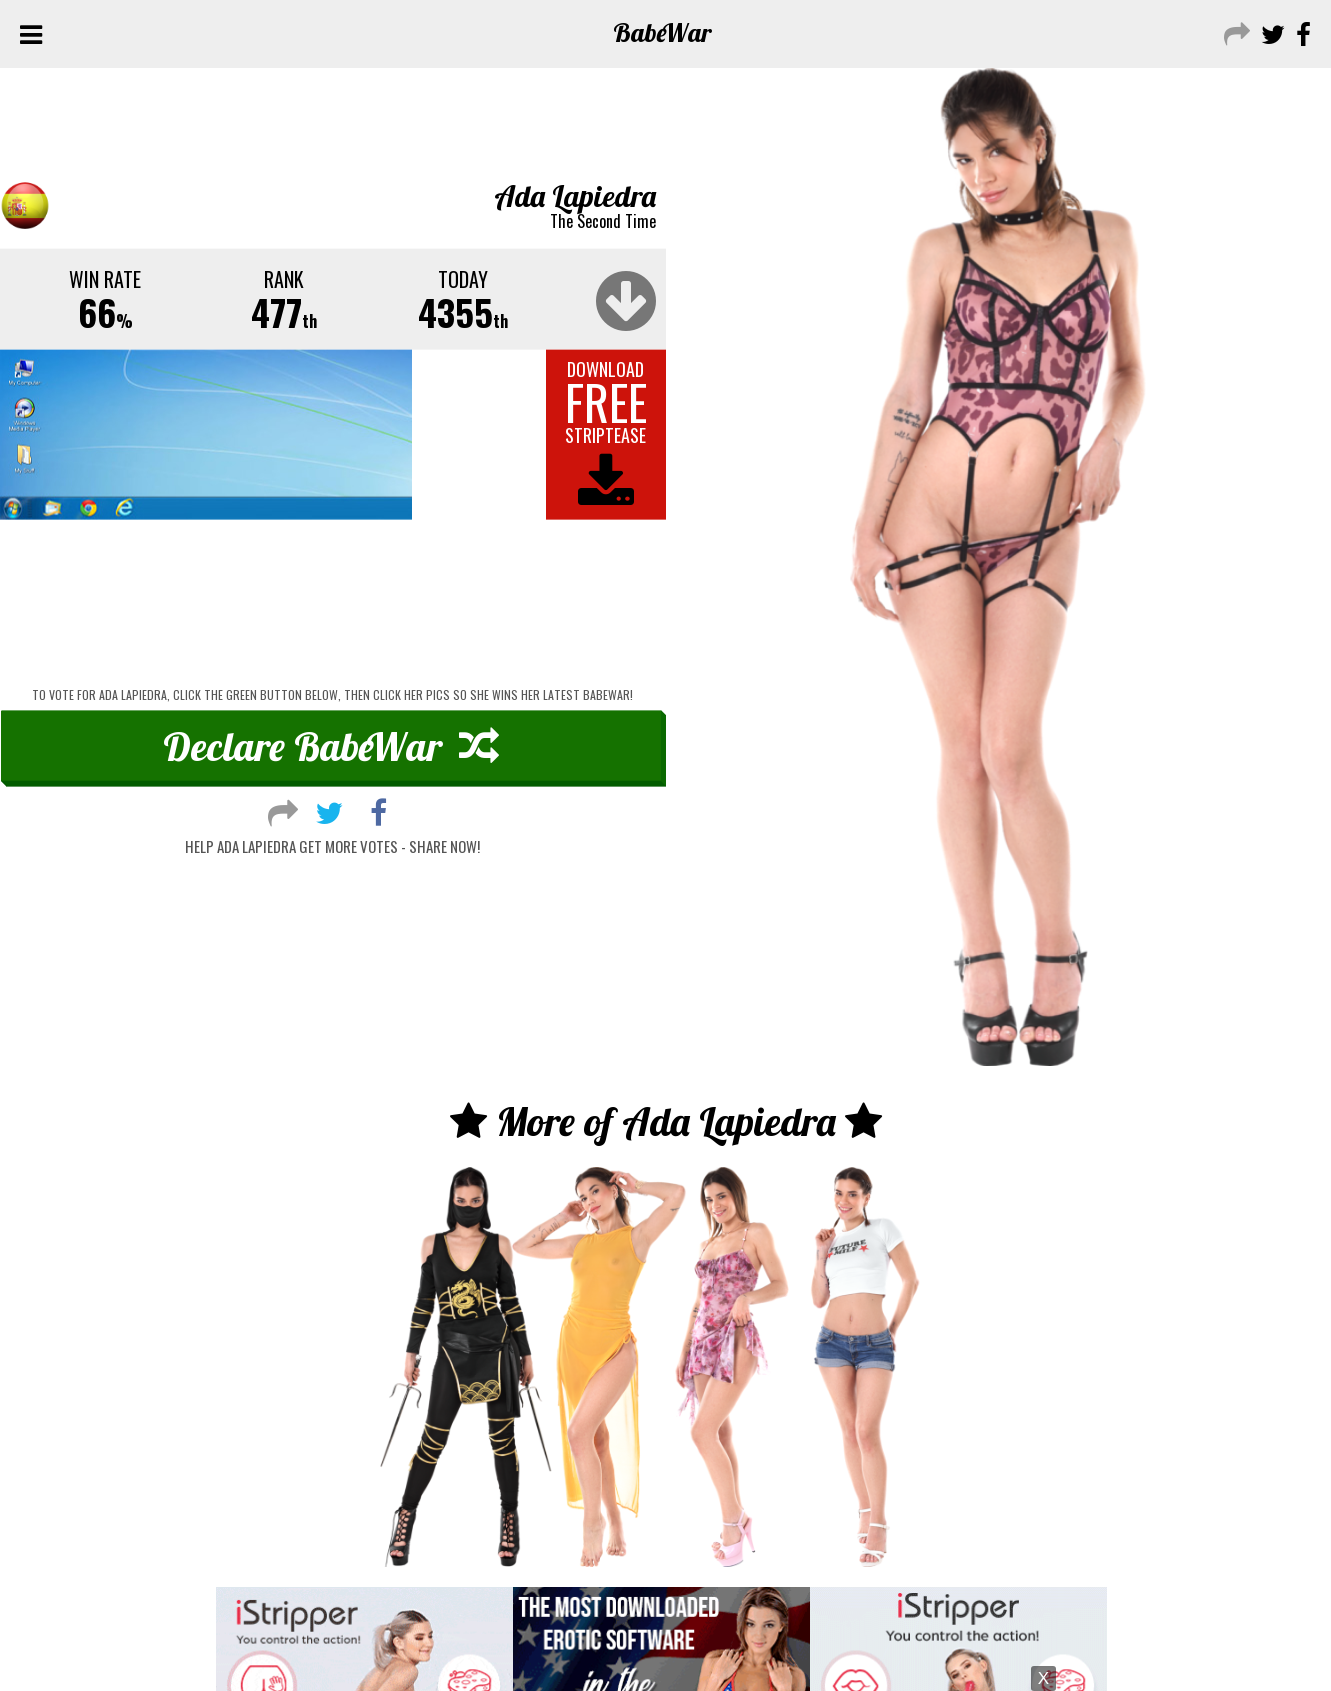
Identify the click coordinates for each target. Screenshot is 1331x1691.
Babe (662, 32)
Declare (331, 746)
